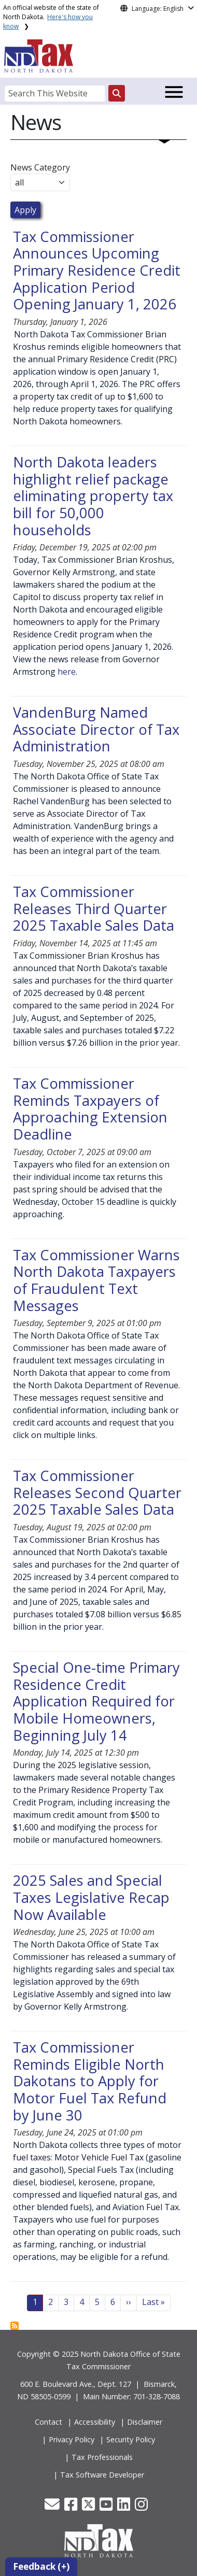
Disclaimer (144, 2422)
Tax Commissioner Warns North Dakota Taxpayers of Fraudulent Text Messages (96, 1280)
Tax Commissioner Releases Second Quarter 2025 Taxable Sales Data (97, 1492)
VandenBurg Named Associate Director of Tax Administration (96, 729)
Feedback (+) (41, 2566)
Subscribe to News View (14, 2326)
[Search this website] (116, 93)
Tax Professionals (102, 2457)
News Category (40, 167)
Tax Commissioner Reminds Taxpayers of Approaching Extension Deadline (90, 1109)
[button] (53, 2507)
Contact (48, 2422)
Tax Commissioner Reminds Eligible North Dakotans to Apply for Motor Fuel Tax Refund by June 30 (89, 2081)
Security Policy (130, 2439)
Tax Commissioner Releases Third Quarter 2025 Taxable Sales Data (93, 908)
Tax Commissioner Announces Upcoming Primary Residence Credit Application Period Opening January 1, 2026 (96, 270)
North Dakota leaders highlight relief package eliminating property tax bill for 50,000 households (93, 495)
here (67, 671)
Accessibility (94, 2422)
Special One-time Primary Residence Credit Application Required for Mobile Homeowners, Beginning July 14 (96, 1701)
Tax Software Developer (102, 2475)
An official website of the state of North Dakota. (51, 17)
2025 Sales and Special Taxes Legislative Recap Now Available (91, 1897)
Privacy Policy (71, 2439)
